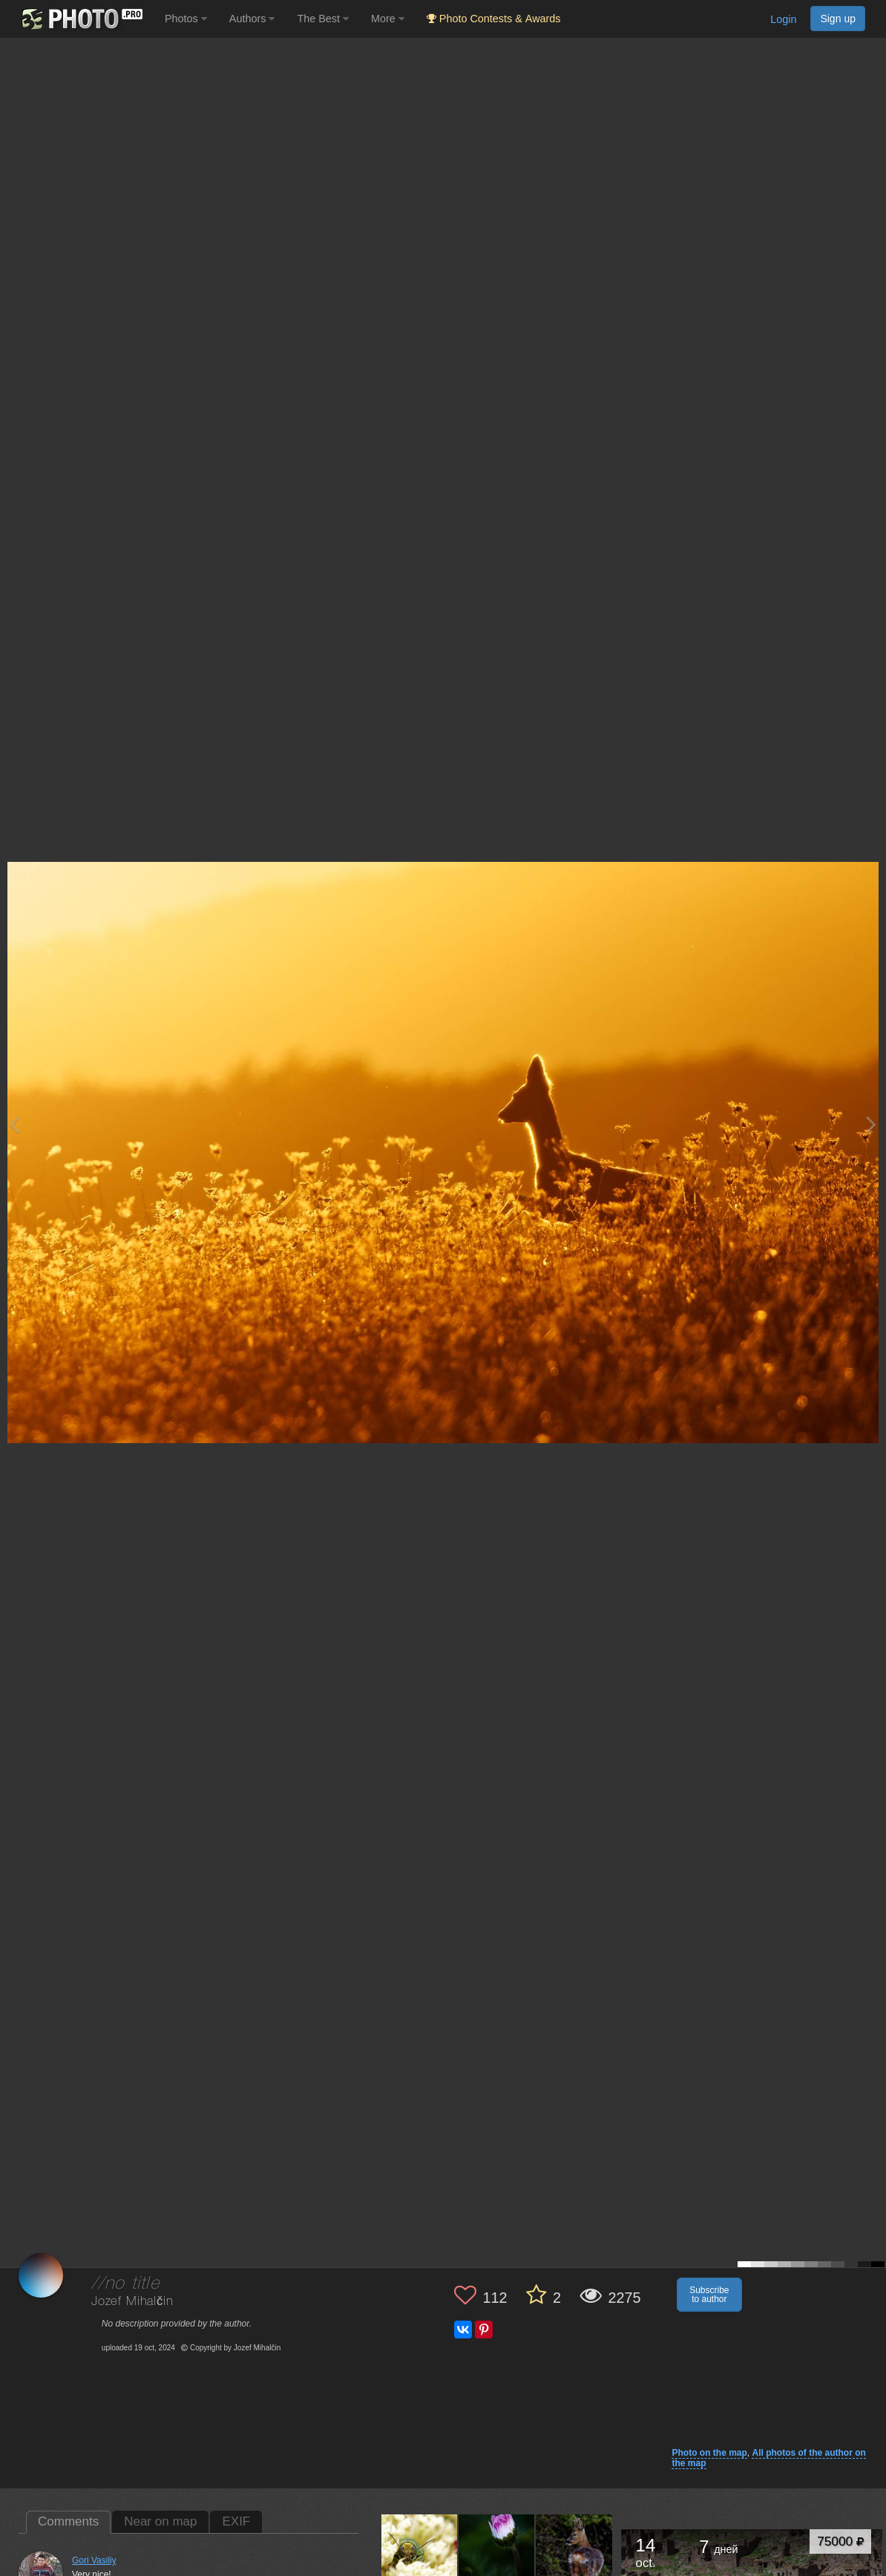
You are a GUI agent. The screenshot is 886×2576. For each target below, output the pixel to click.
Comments (68, 2521)
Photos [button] (186, 18)
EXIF (236, 2521)
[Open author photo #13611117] (497, 2552)
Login (783, 19)
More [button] (387, 18)
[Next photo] (871, 1124)
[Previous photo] (14, 1124)
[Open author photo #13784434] (419, 2552)
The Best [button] (323, 18)
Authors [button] (252, 18)
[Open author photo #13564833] (574, 2552)
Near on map (160, 2521)
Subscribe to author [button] (709, 2294)
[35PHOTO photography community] (80, 19)
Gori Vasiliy (94, 2560)
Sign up (838, 18)
